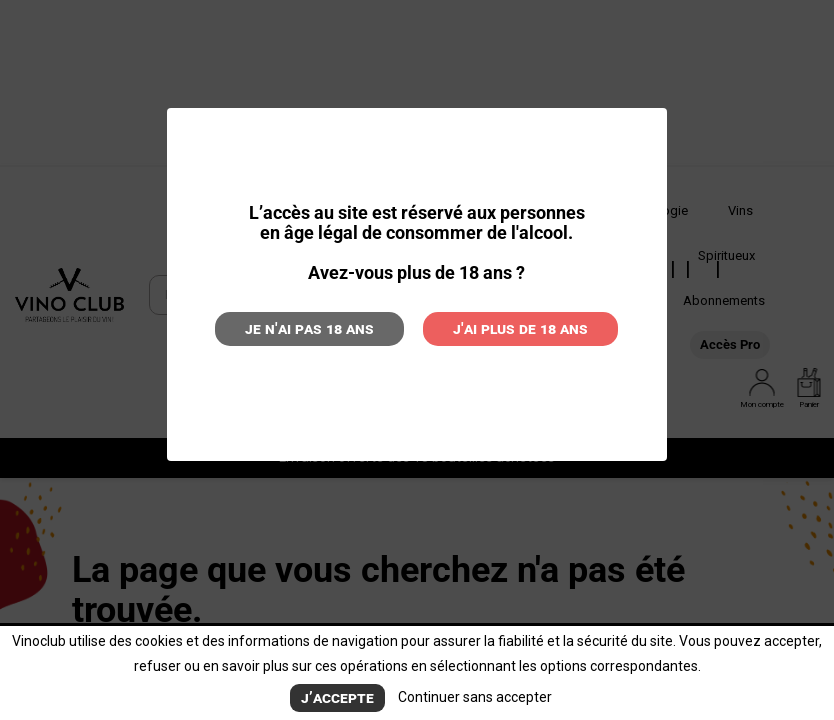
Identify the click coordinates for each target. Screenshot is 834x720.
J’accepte (337, 697)
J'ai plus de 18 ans (520, 328)
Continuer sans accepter (475, 697)
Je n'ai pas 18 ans (309, 328)
